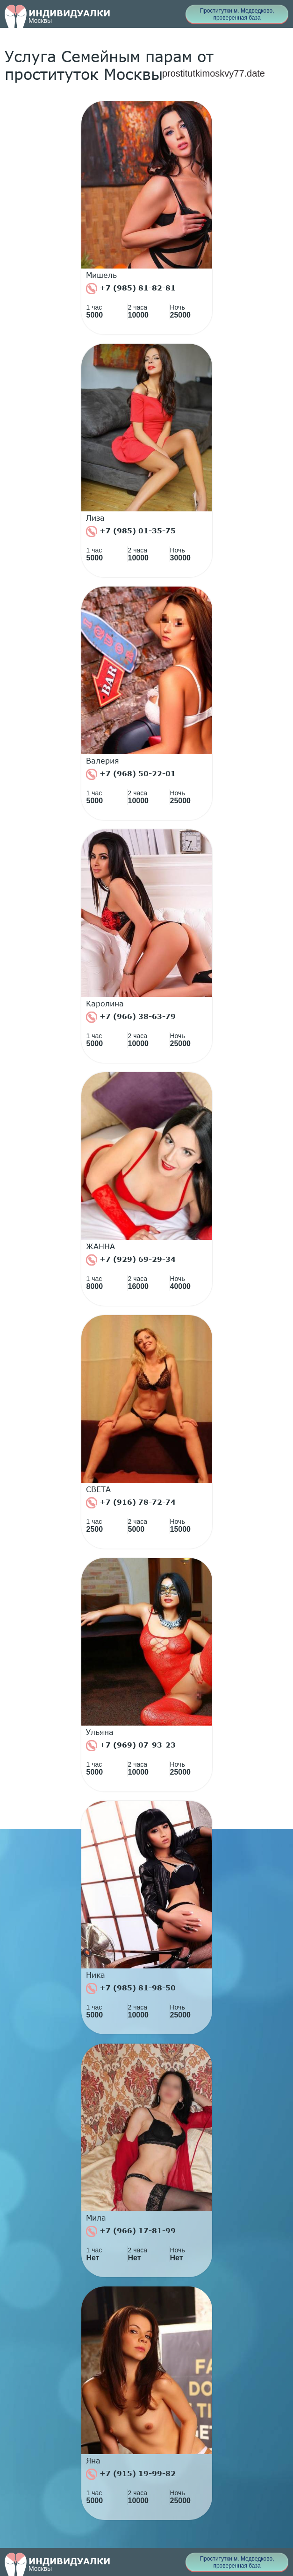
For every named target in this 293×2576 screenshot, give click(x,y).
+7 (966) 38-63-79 (131, 1017)
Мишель (101, 275)
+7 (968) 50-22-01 (131, 774)
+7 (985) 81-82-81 (131, 288)
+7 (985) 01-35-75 (131, 531)
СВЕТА (98, 1489)
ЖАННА (100, 1246)
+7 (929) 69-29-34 (131, 1260)
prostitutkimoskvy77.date (213, 73)
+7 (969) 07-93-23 (131, 1745)
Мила (96, 2218)
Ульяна (100, 1732)
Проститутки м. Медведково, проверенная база (237, 14)
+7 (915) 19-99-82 (131, 2474)
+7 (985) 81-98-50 (131, 1988)
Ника (95, 1975)
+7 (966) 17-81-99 (131, 2231)
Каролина (105, 1003)
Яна (93, 2460)
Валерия (102, 760)
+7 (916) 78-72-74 (131, 1502)
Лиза (95, 518)
